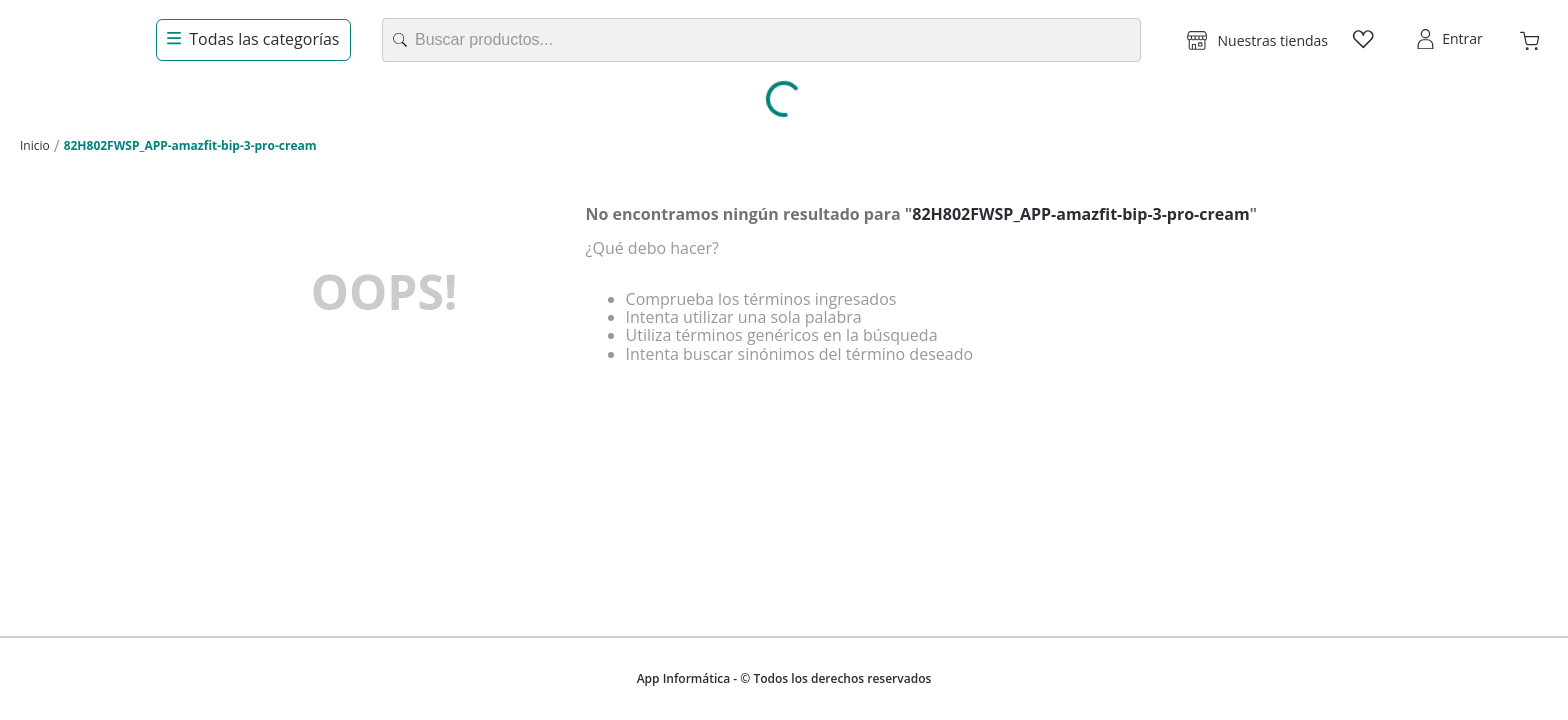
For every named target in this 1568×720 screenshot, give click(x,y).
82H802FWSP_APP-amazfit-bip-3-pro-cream (190, 145)
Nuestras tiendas (1273, 40)
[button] (1257, 40)
